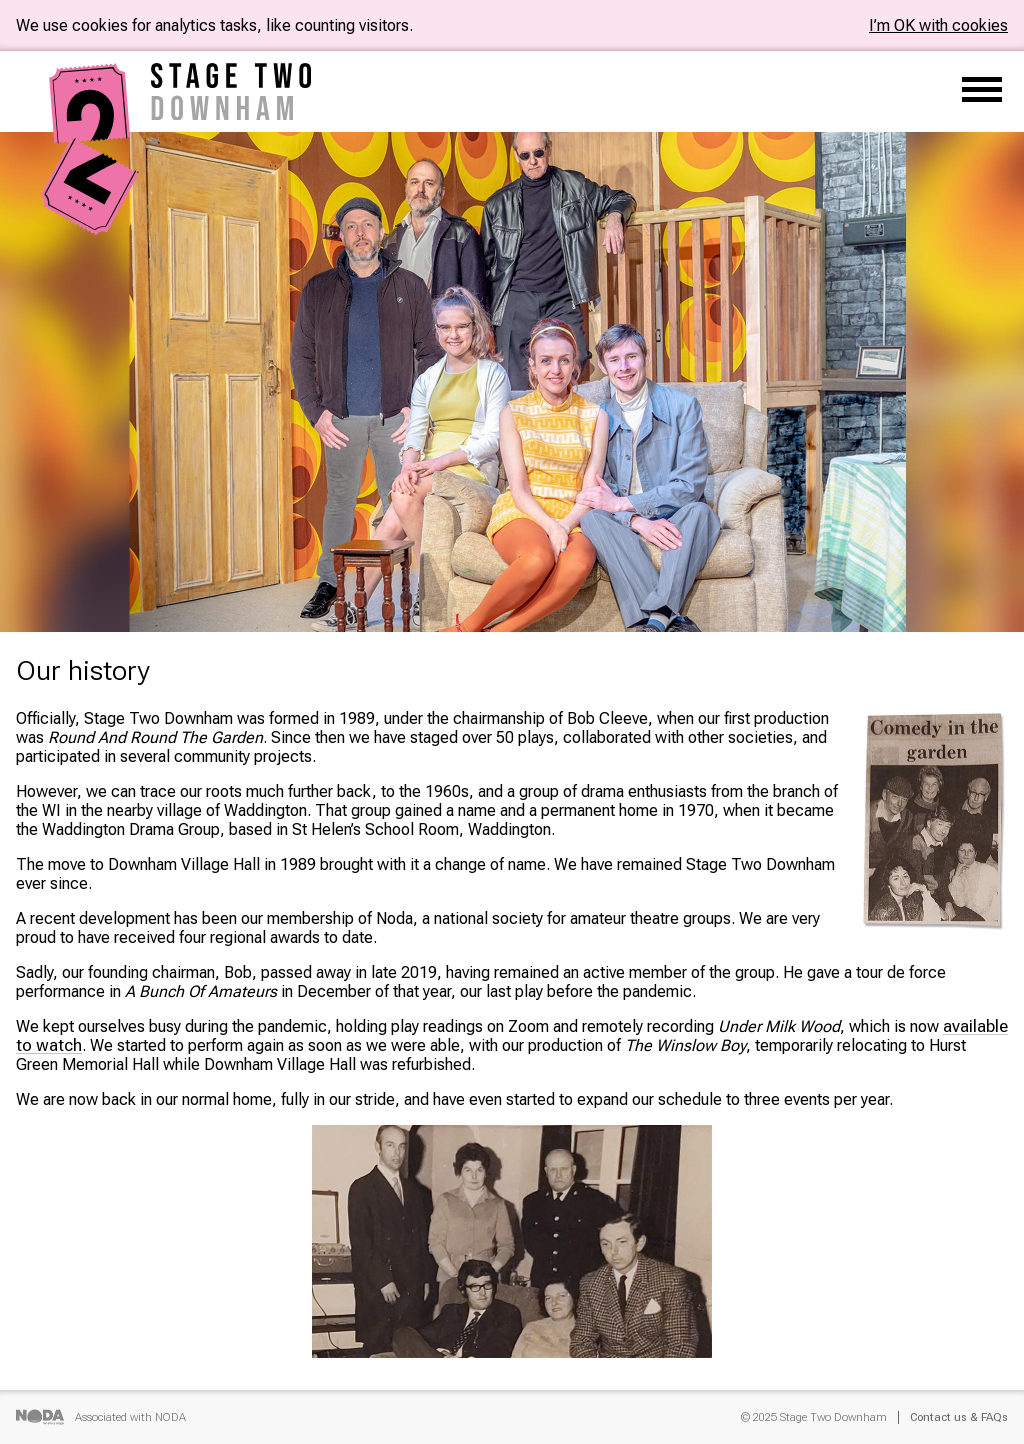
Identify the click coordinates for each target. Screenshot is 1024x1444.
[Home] (91, 226)
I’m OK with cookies (938, 25)
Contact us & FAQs (959, 1417)
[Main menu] (982, 91)
